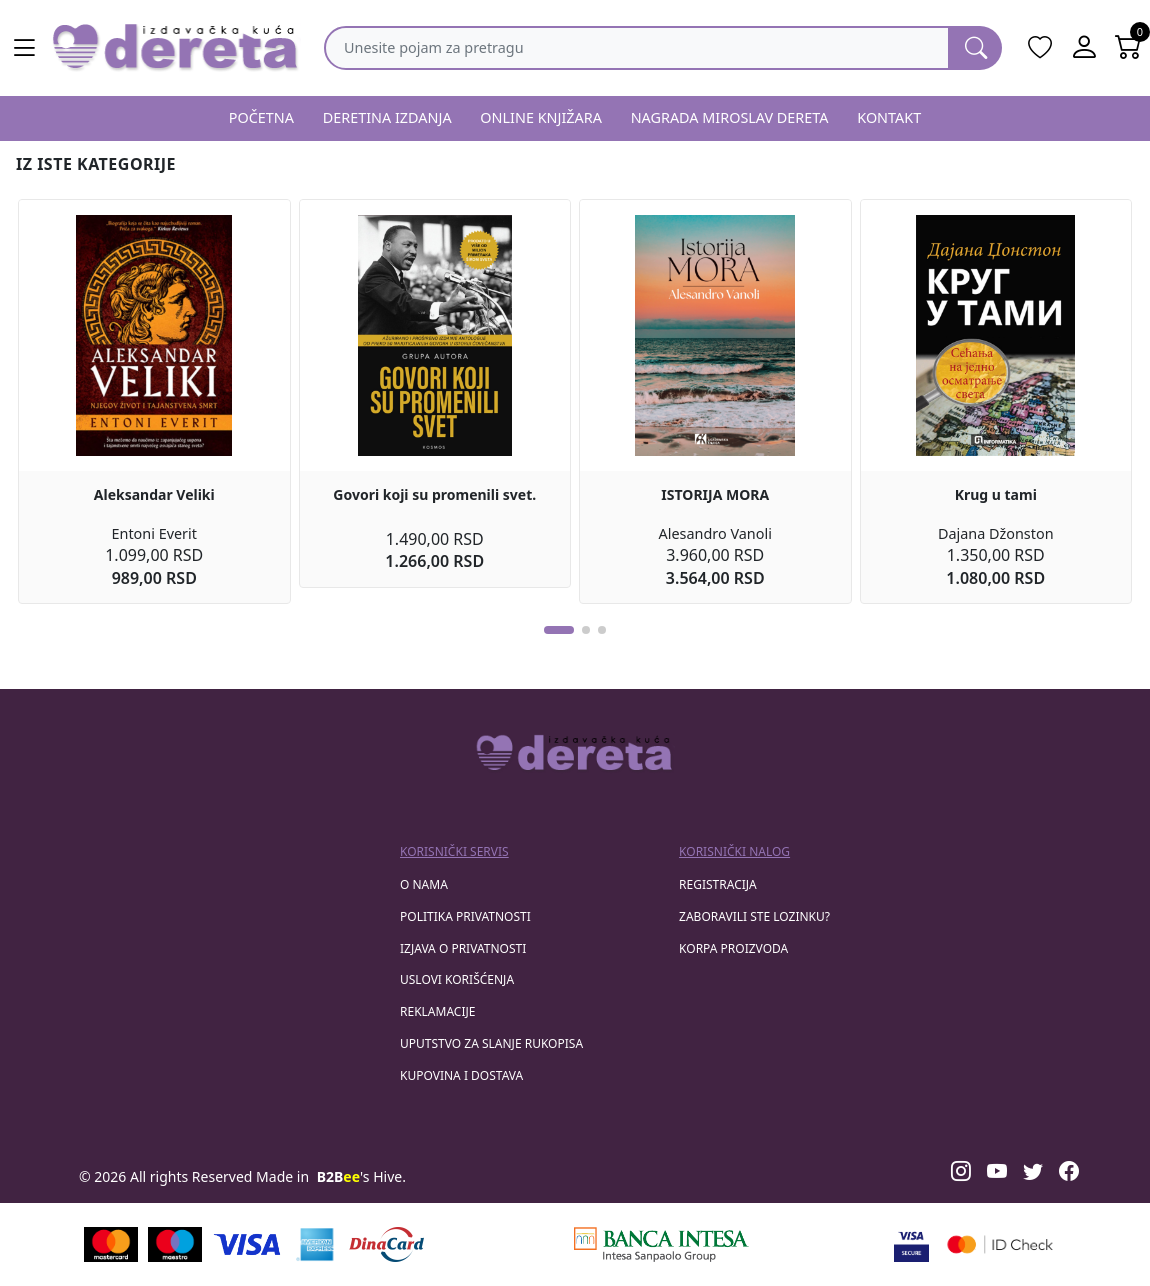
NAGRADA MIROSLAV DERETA (730, 117)
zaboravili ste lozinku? (754, 916)
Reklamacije (437, 1011)
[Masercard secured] (1000, 1244)
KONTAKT (889, 117)
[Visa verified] (911, 1244)
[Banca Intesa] (661, 1244)
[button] (559, 630)
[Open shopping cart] (1128, 48)
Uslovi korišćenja (457, 979)
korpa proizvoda (733, 948)
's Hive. (361, 1176)
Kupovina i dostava (461, 1075)
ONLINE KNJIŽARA (541, 117)
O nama (424, 884)
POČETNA (261, 117)
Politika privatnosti (465, 916)
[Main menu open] (24, 48)
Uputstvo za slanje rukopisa (491, 1043)
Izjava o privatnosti (463, 948)
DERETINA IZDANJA (387, 117)
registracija (718, 884)
